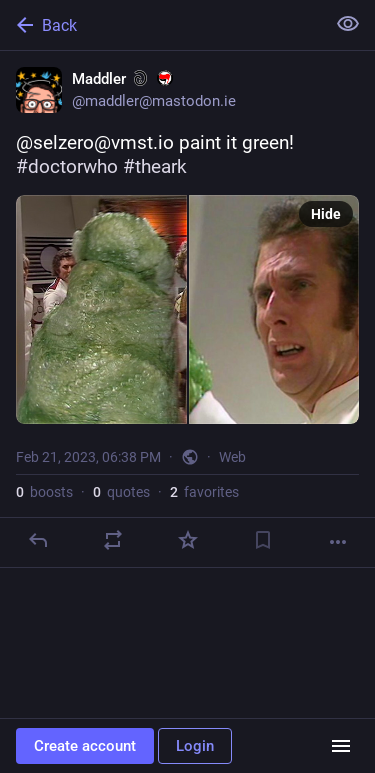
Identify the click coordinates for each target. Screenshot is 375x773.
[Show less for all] (348, 24)
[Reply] (38, 540)
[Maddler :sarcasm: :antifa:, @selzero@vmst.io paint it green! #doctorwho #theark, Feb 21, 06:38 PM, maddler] (187, 309)
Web (232, 457)
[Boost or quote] (113, 540)
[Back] (160, 25)
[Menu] (341, 746)
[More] (338, 542)
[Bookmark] (263, 540)
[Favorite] (188, 540)
